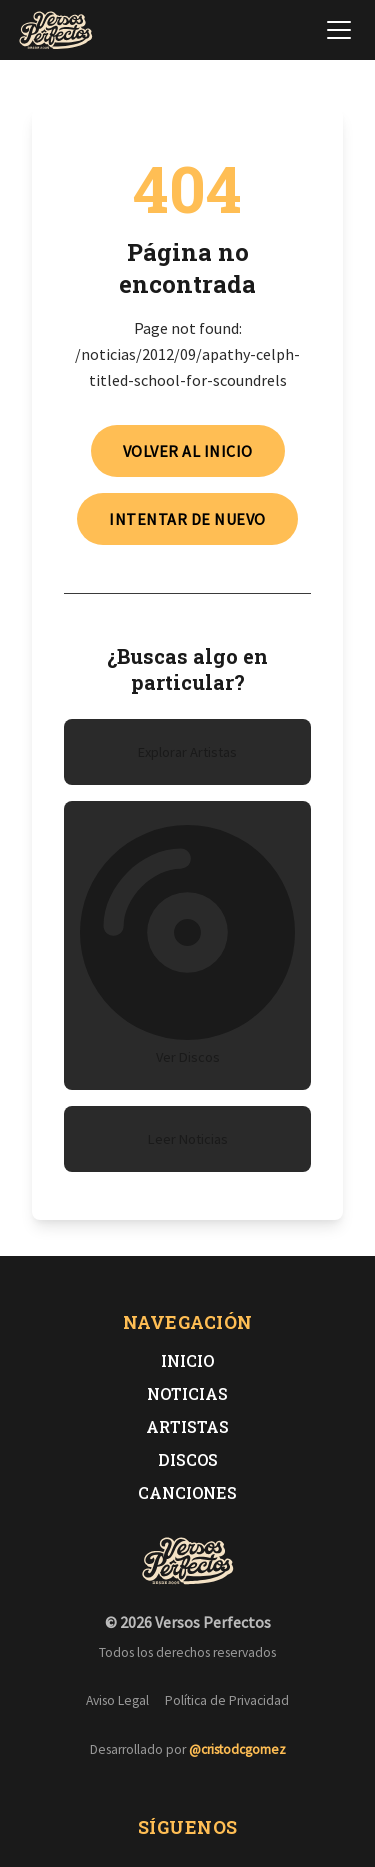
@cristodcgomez (237, 1749)
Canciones (187, 1492)
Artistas (187, 1426)
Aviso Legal (117, 1700)
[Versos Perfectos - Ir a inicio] (56, 30)
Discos (188, 1459)
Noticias (187, 1393)
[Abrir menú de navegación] (339, 30)
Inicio (187, 1360)
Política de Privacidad (227, 1700)
